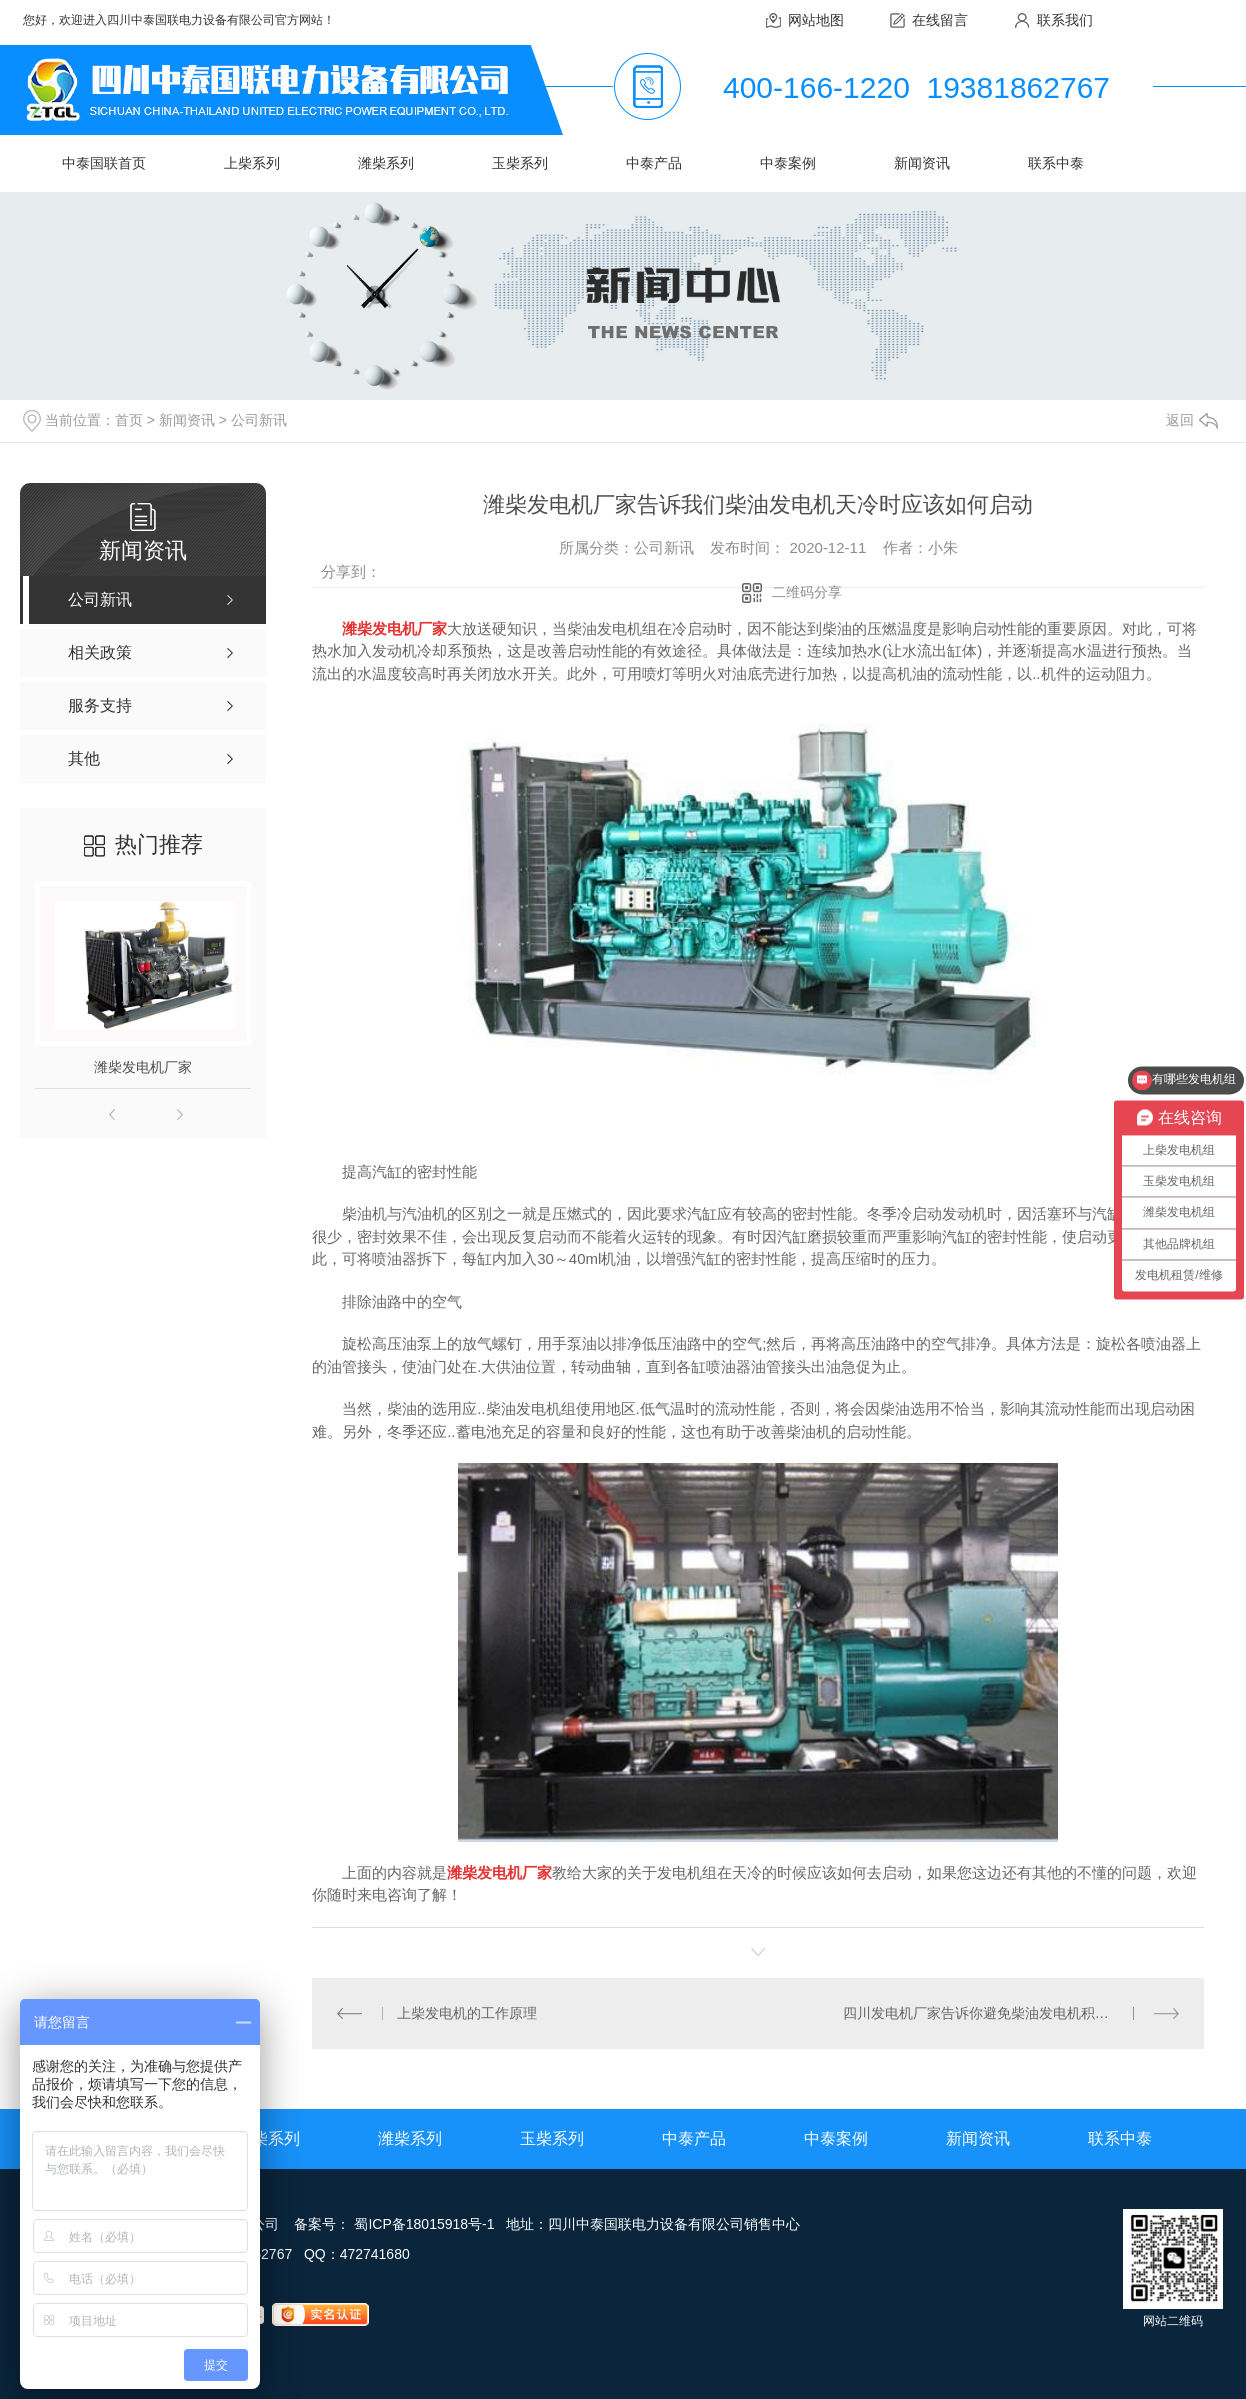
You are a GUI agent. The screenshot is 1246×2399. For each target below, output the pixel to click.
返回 (1192, 420)
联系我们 (1065, 20)
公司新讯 (259, 420)
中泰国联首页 (104, 163)
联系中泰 (1056, 163)
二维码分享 (807, 592)
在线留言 (940, 20)
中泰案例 (788, 163)
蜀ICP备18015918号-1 (424, 2224)
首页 (129, 420)
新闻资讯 (922, 163)
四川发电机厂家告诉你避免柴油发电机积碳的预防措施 (1011, 2013)
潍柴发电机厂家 (143, 1067)
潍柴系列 (386, 163)
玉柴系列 (520, 163)
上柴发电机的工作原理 (467, 2013)
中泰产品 (654, 163)
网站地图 (816, 20)
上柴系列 (252, 163)
